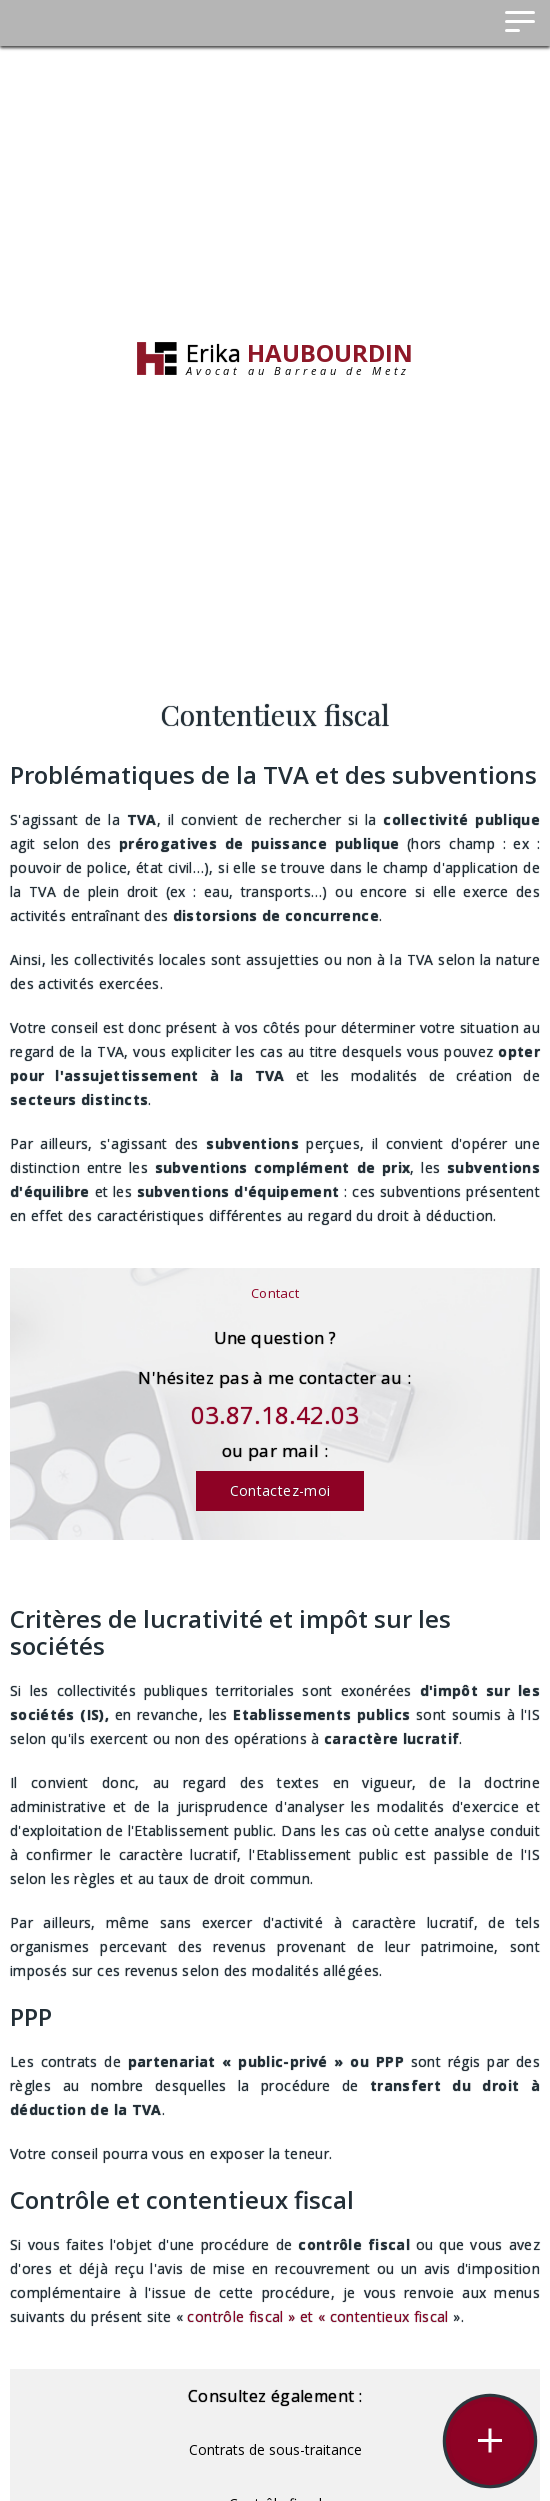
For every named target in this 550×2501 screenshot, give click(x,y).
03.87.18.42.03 (275, 1414)
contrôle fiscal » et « (258, 2316)
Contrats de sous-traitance (275, 2449)
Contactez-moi (280, 1490)
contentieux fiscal (389, 2316)
